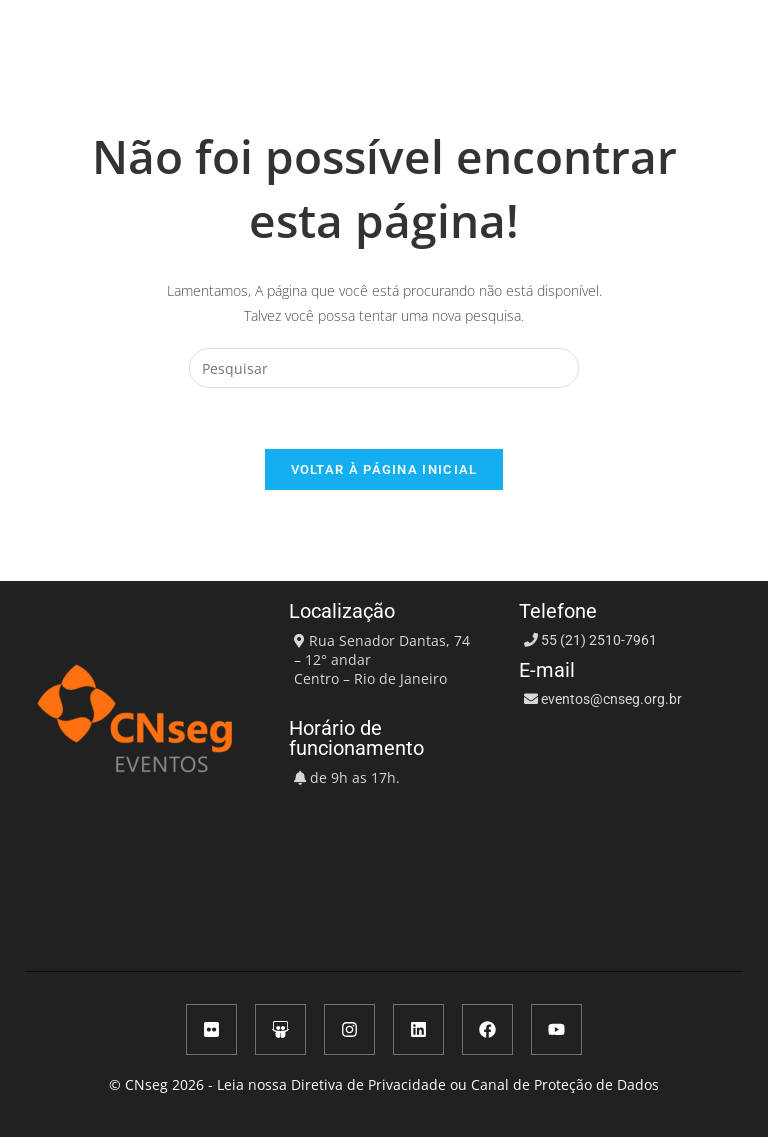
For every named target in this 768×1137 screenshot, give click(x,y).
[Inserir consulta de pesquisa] (384, 368)
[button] (571, 27)
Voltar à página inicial (384, 469)
